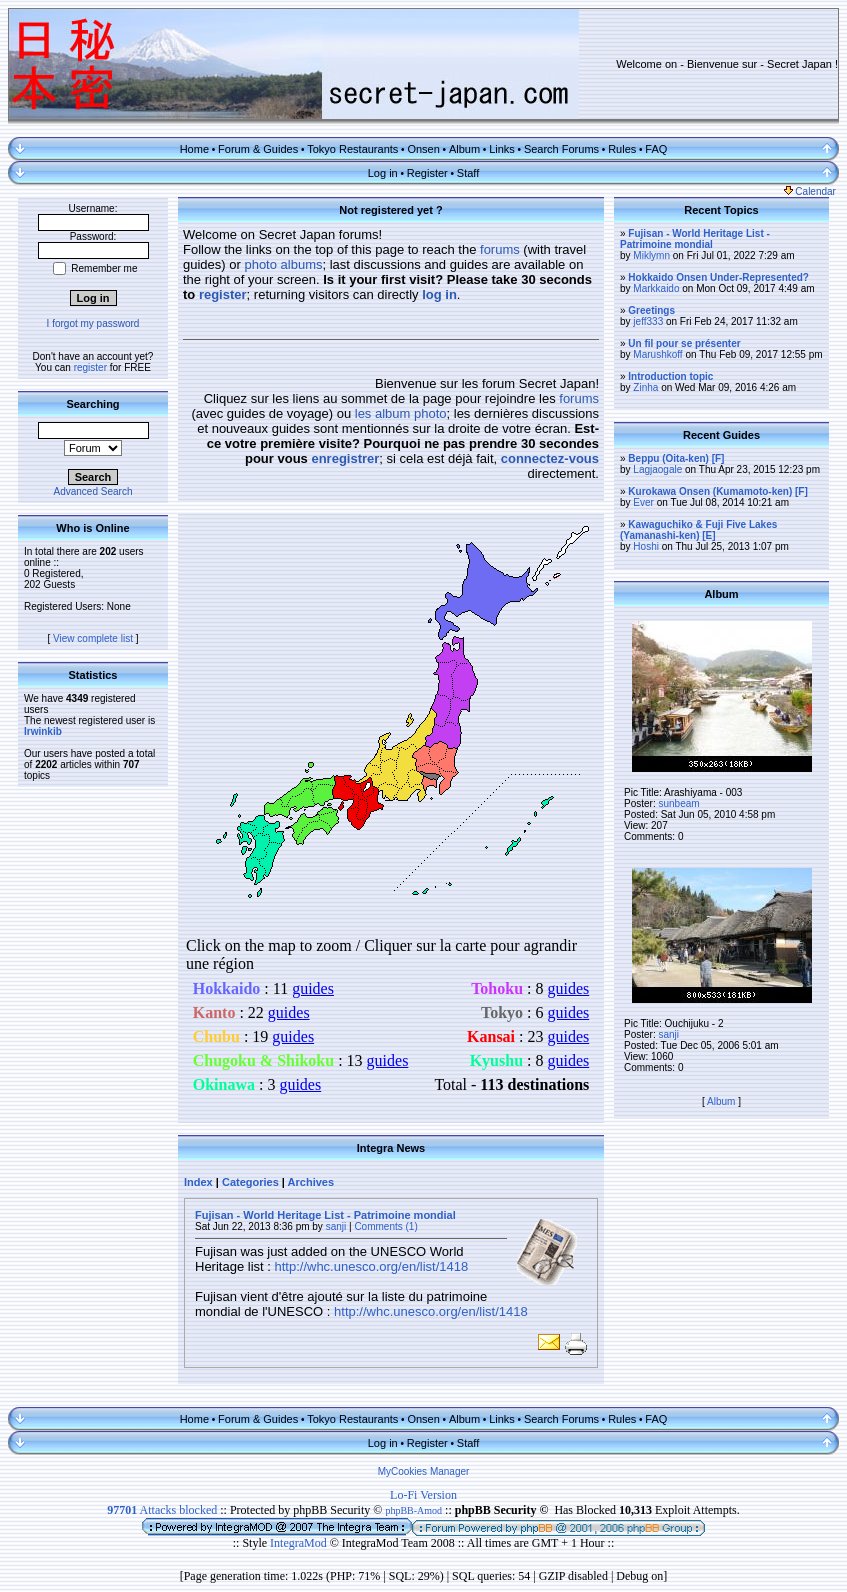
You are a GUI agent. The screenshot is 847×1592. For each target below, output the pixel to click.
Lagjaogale (657, 469)
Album (464, 149)
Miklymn (651, 255)
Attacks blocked (162, 1510)
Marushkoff (657, 354)
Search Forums (561, 149)
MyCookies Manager (424, 1471)
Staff (468, 173)
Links (502, 149)
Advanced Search (93, 491)
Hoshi (646, 546)
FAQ (656, 149)
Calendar (810, 191)
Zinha (645, 387)
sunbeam (678, 803)
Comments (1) (385, 1226)
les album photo (401, 413)
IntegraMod (300, 1543)
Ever (643, 502)
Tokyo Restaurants (352, 149)
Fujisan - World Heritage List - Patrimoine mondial (325, 1215)
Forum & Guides (258, 149)
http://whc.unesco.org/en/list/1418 (371, 1266)
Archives (311, 1182)
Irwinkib (43, 731)
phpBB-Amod (413, 1510)
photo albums (283, 264)
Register (427, 173)
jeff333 (648, 321)
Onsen (423, 149)
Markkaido (656, 288)
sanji (336, 1226)
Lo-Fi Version (423, 1495)
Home (194, 149)
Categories (250, 1182)
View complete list (93, 638)
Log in (383, 173)
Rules (622, 149)
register (90, 367)
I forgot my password (93, 323)
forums (500, 249)
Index (198, 1182)
